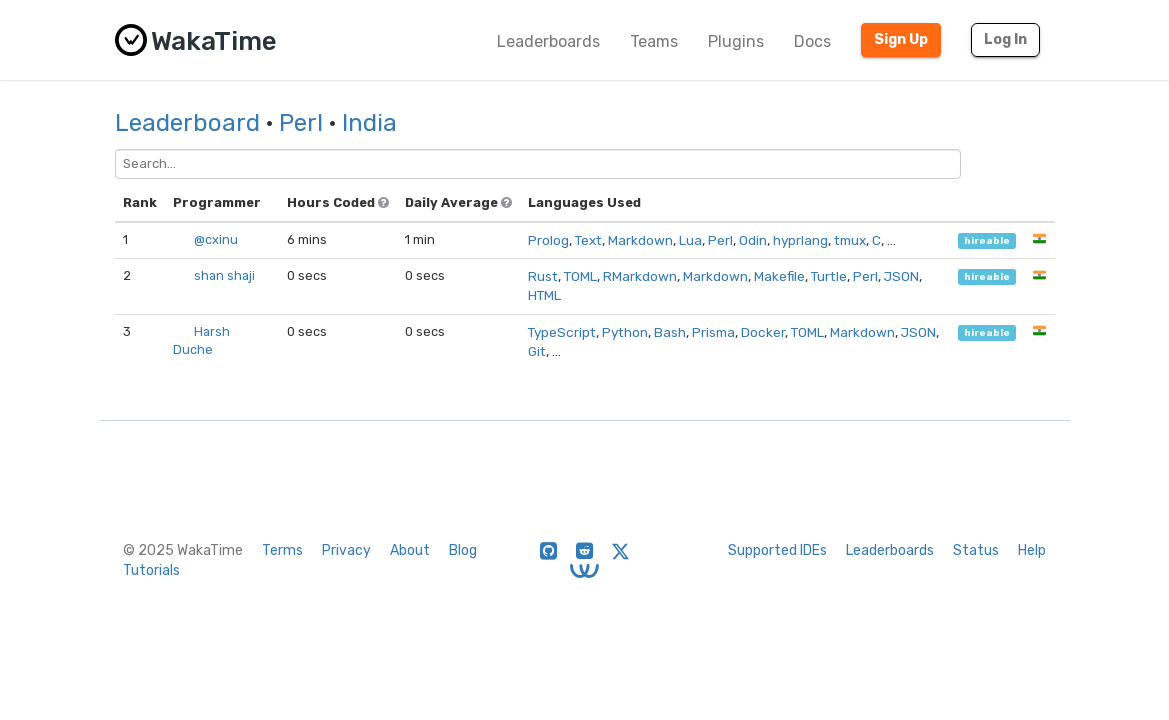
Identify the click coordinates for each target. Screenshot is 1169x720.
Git (537, 351)
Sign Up (901, 39)
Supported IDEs (777, 550)
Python (625, 332)
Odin (753, 240)
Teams (654, 41)
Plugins (736, 41)
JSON (901, 276)
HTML (544, 295)
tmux (850, 240)
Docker (763, 332)
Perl (301, 123)
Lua (690, 240)
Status (976, 550)
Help (1032, 550)
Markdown (640, 240)
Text (588, 240)
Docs (812, 41)
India (369, 123)
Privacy (346, 550)
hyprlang (800, 240)
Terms (282, 550)
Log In (1005, 39)
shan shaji (224, 275)
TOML (580, 276)
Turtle (829, 276)
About (410, 550)
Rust (543, 276)
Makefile (779, 276)
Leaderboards (548, 41)
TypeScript (562, 332)
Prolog (548, 240)
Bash (670, 332)
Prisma (713, 332)
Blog (463, 550)
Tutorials (151, 570)
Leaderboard (187, 123)
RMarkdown (640, 276)
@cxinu (216, 239)
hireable (987, 240)
